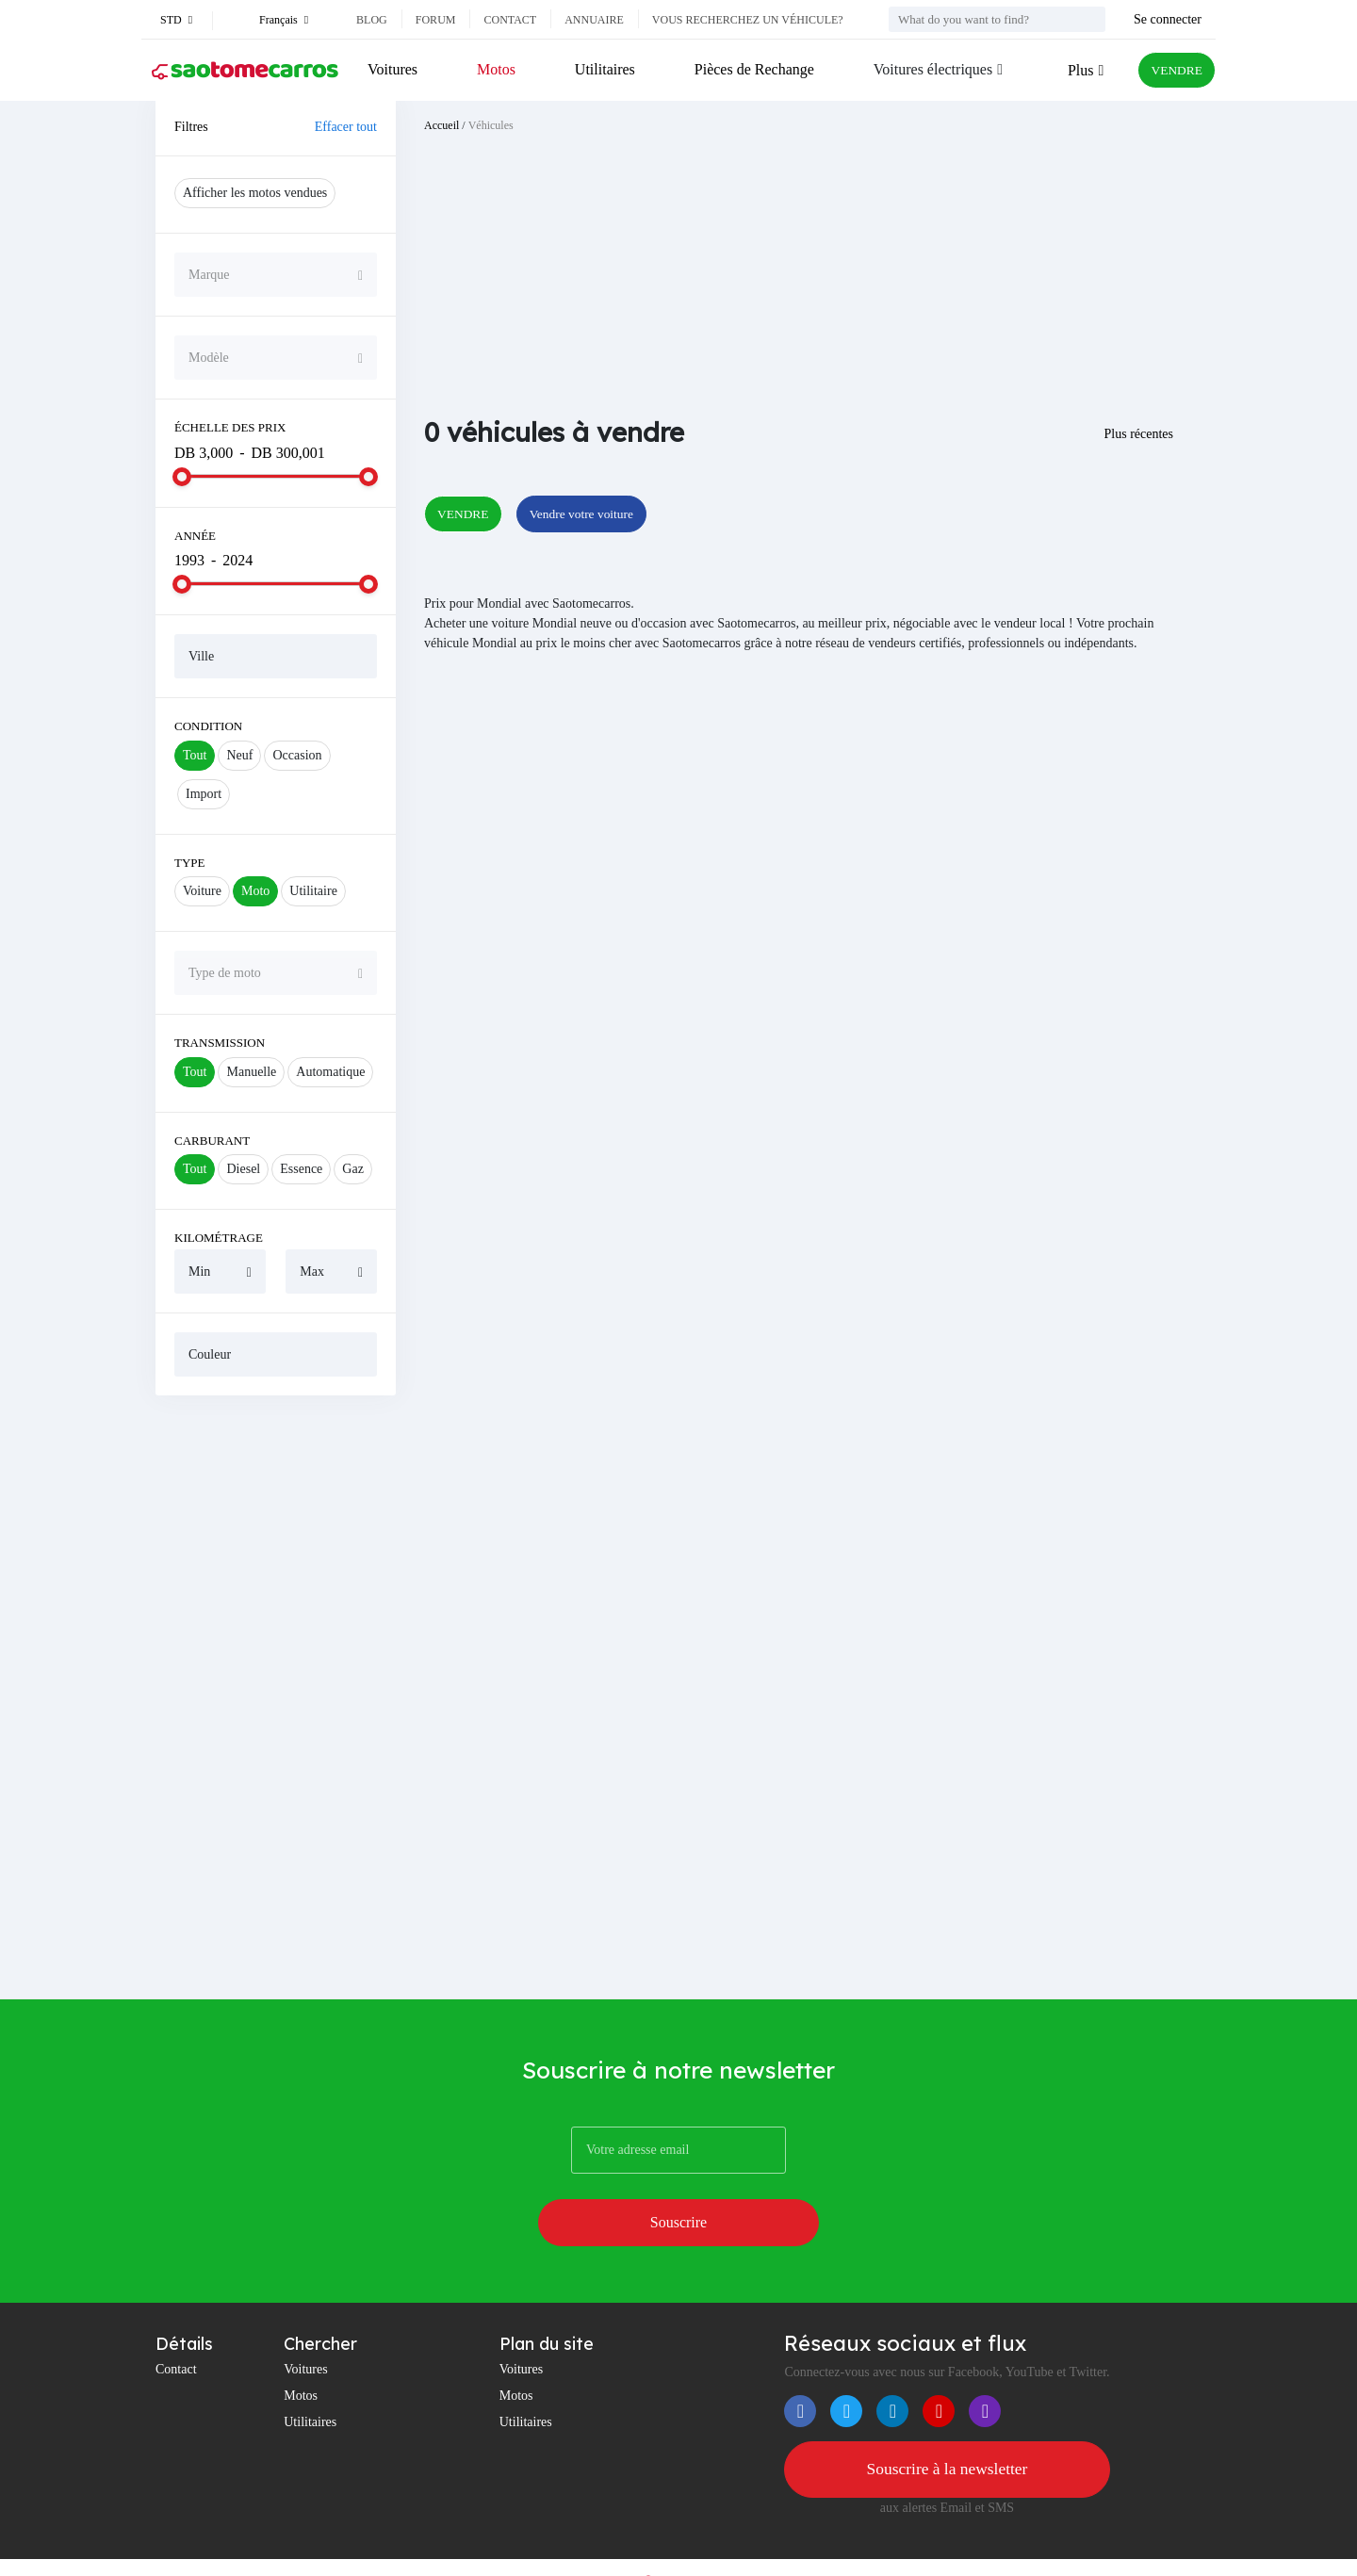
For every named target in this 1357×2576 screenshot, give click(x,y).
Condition (208, 726)
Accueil (441, 125)
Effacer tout (346, 127)
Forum (436, 19)
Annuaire (594, 19)
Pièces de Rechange (746, 69)
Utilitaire (313, 891)
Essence (301, 1169)
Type (189, 863)
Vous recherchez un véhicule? (747, 19)
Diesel (243, 1169)
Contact (509, 19)
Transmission (219, 1042)
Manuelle (251, 1072)
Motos (493, 69)
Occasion (296, 755)
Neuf (239, 755)
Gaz (353, 1169)
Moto (255, 891)
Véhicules (491, 125)
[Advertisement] (275, 1697)
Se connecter (1168, 19)
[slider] (181, 476)
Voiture (202, 891)
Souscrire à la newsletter (947, 2417)
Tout (194, 755)
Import (203, 794)
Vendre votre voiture (607, 515)
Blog (371, 19)
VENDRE (1170, 70)
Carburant (212, 1140)
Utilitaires (599, 69)
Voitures (392, 69)
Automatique (330, 1072)
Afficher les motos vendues (255, 193)
